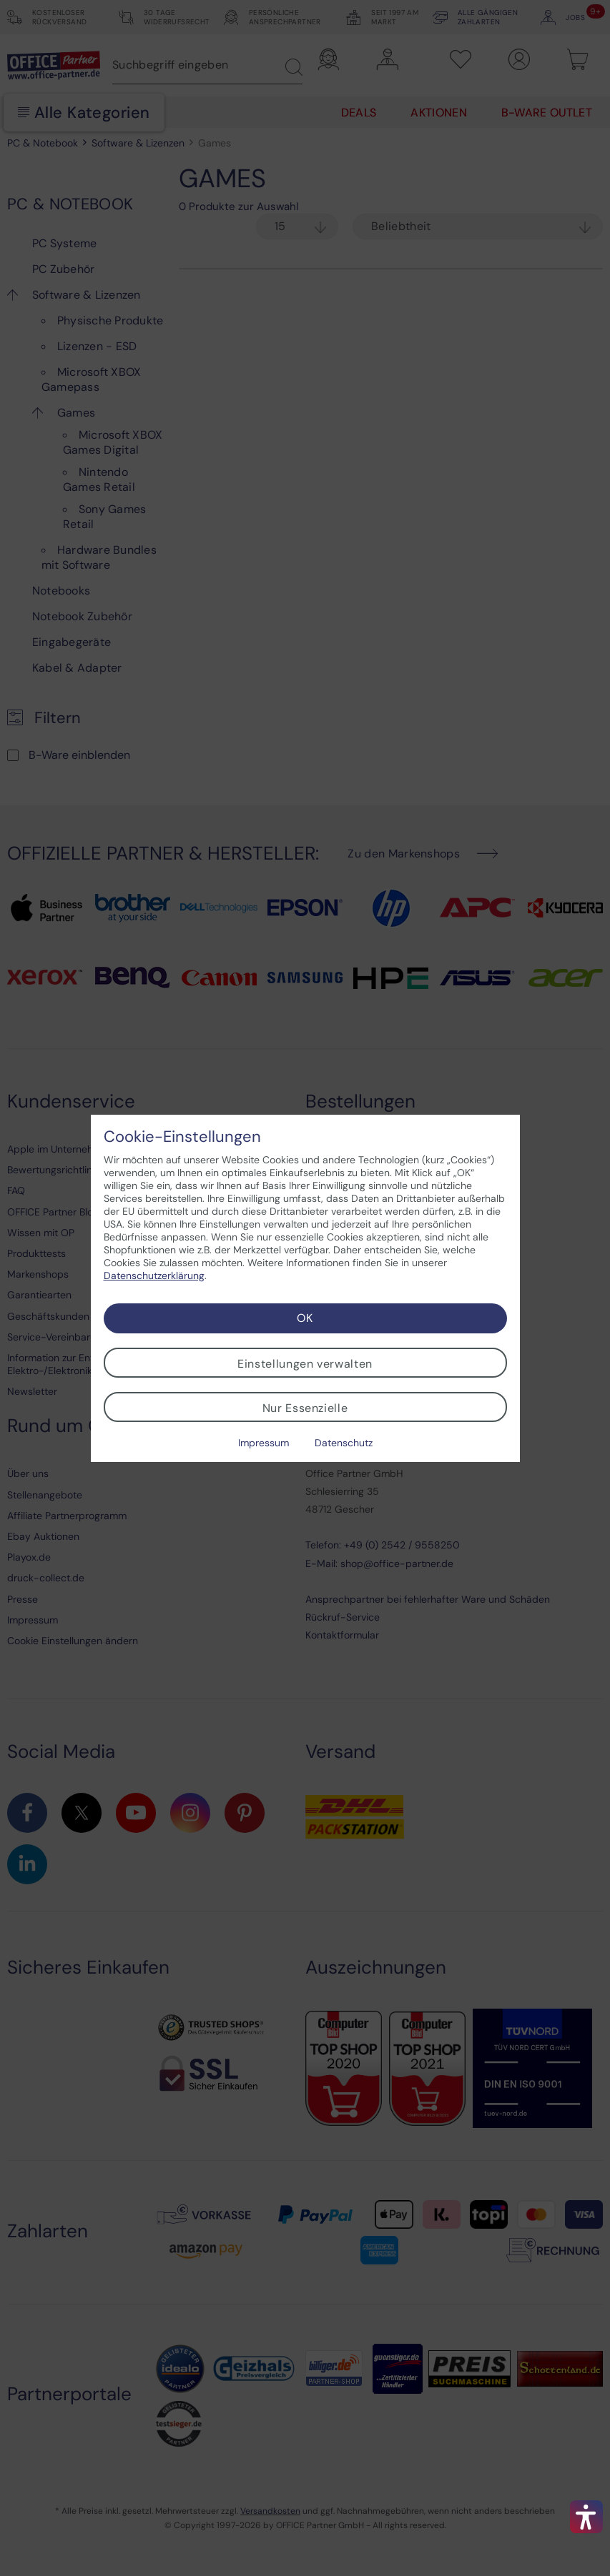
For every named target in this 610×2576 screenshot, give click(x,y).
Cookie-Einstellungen (182, 1137)
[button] (586, 2516)
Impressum (263, 1442)
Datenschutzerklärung (154, 1275)
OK (305, 1318)
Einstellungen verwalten (305, 1363)
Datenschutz (344, 1442)
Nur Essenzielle (305, 1408)
